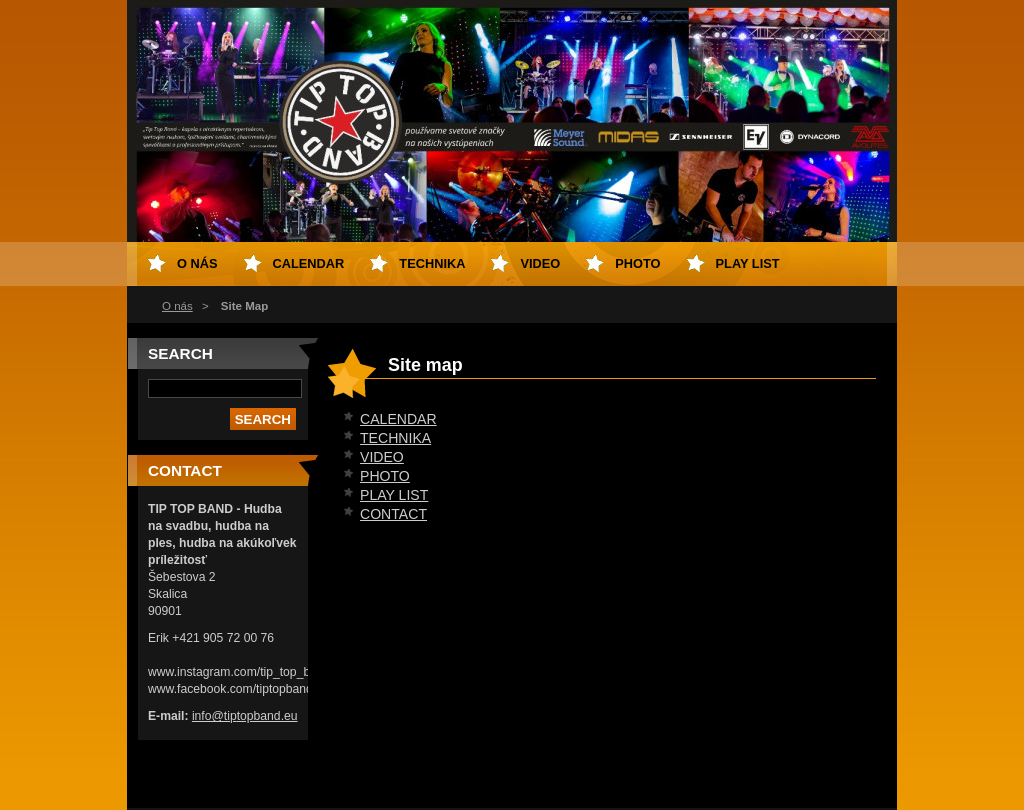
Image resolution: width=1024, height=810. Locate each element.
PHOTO (385, 476)
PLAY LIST (394, 495)
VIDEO (382, 457)
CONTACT (393, 514)
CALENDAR (398, 419)
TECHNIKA (395, 438)
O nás (177, 306)
